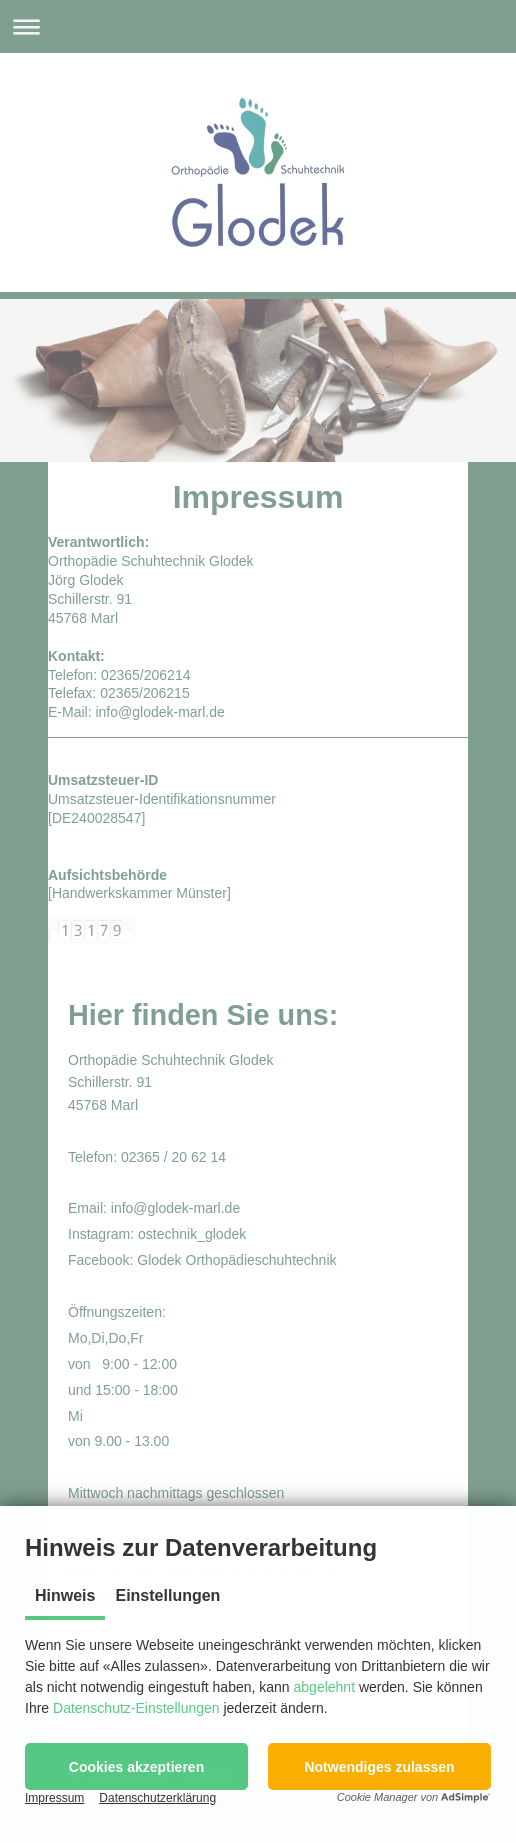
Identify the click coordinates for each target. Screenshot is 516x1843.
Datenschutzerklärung (157, 1798)
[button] (136, 1766)
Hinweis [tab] (65, 1595)
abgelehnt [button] (325, 1687)
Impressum (54, 1798)
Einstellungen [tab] (167, 1595)
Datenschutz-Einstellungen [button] (136, 1708)
